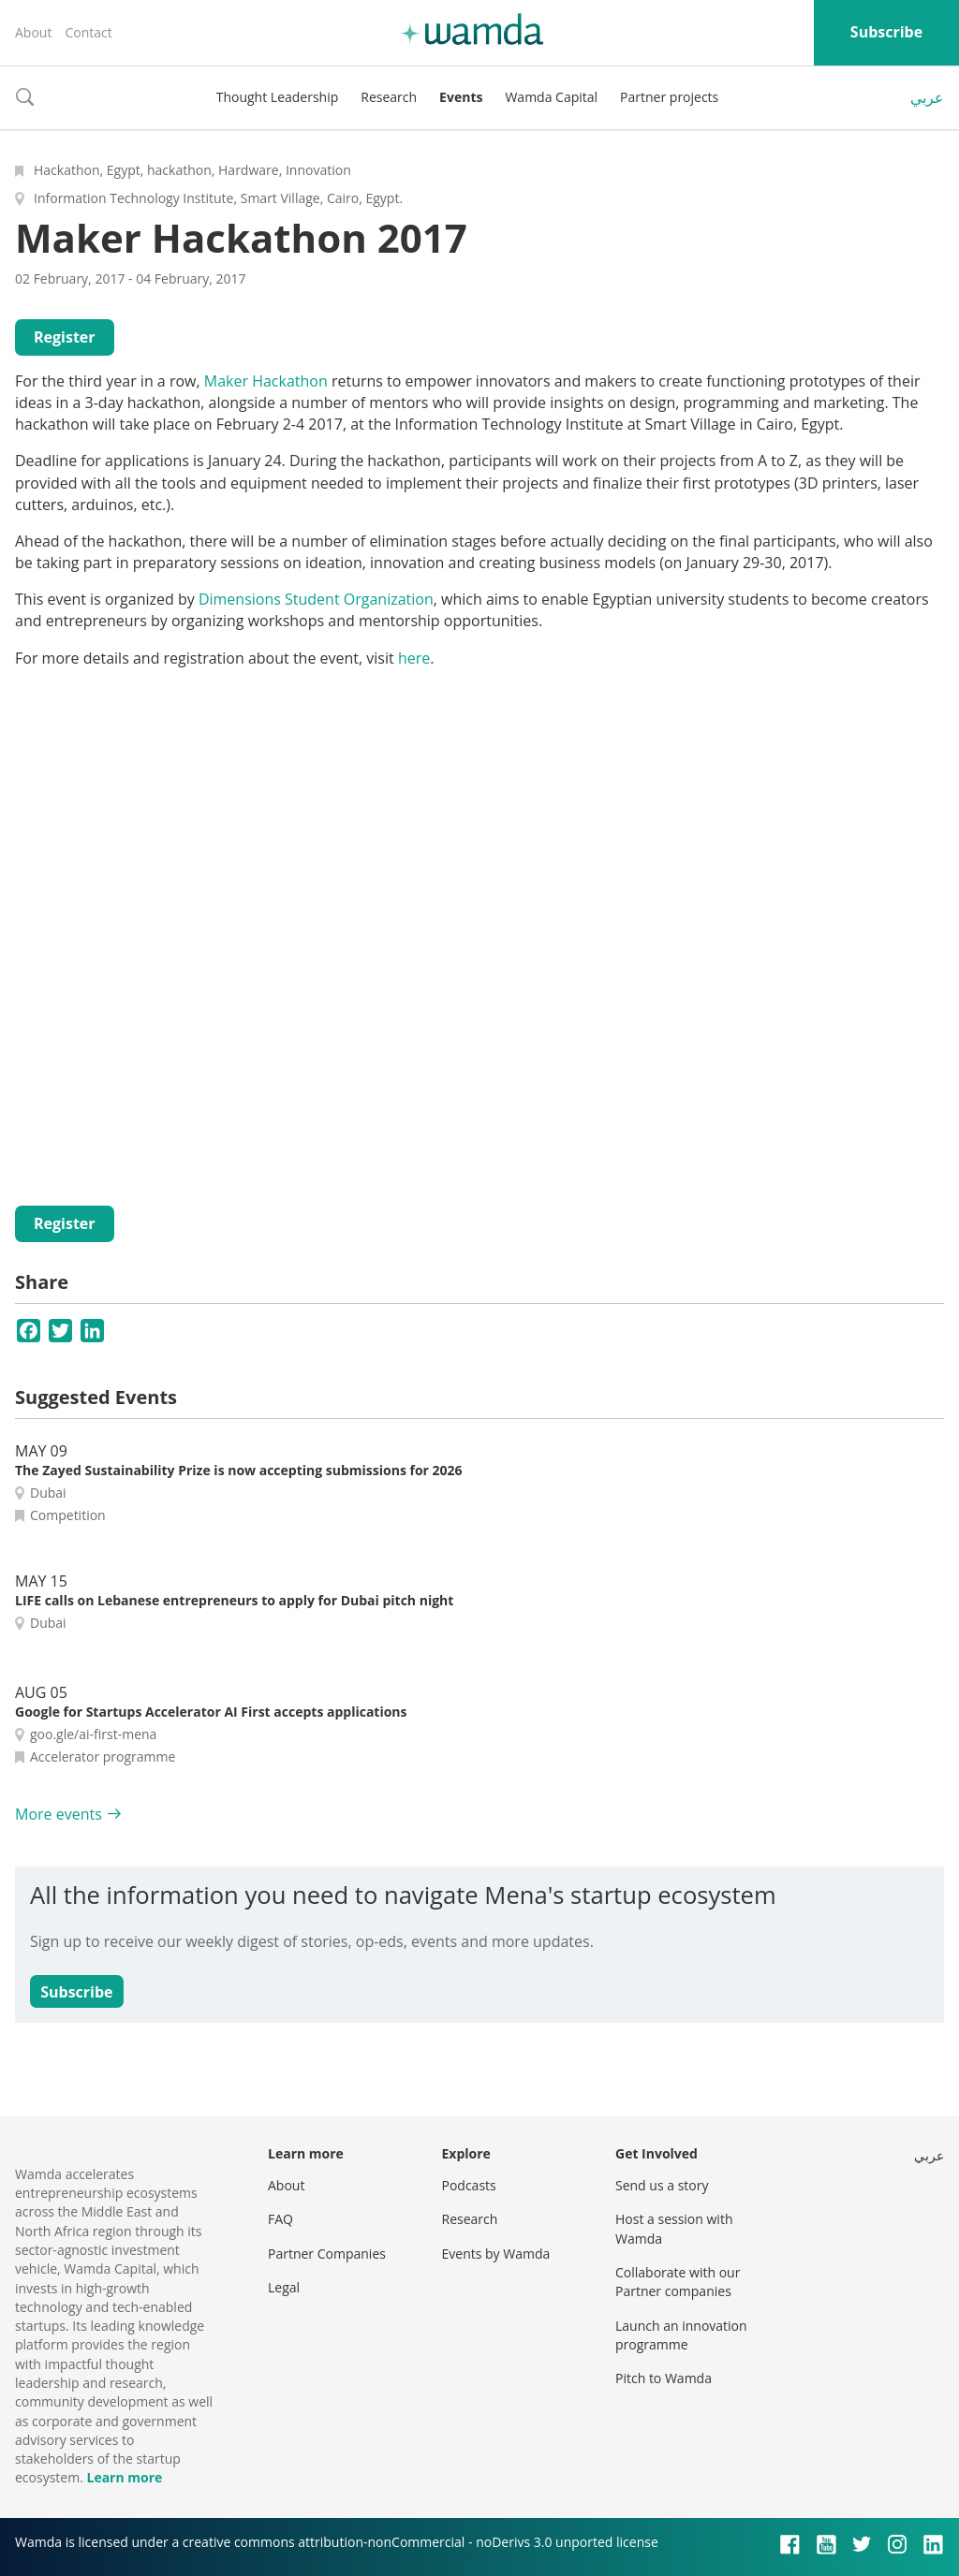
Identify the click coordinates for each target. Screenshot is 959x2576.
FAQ (280, 2219)
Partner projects (669, 97)
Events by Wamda (496, 2253)
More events (58, 1814)
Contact (88, 32)
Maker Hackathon (266, 381)
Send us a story (661, 2185)
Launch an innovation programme (681, 2335)
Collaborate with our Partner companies (677, 2281)
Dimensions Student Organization (316, 599)
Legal (284, 2287)
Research (389, 97)
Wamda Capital (551, 97)
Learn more (124, 2477)
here (414, 658)
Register (65, 337)
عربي (927, 97)
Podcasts (469, 2185)
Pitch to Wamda (663, 2378)
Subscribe (886, 32)
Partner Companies (327, 2253)
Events (460, 97)
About (33, 32)
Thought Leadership (277, 97)
